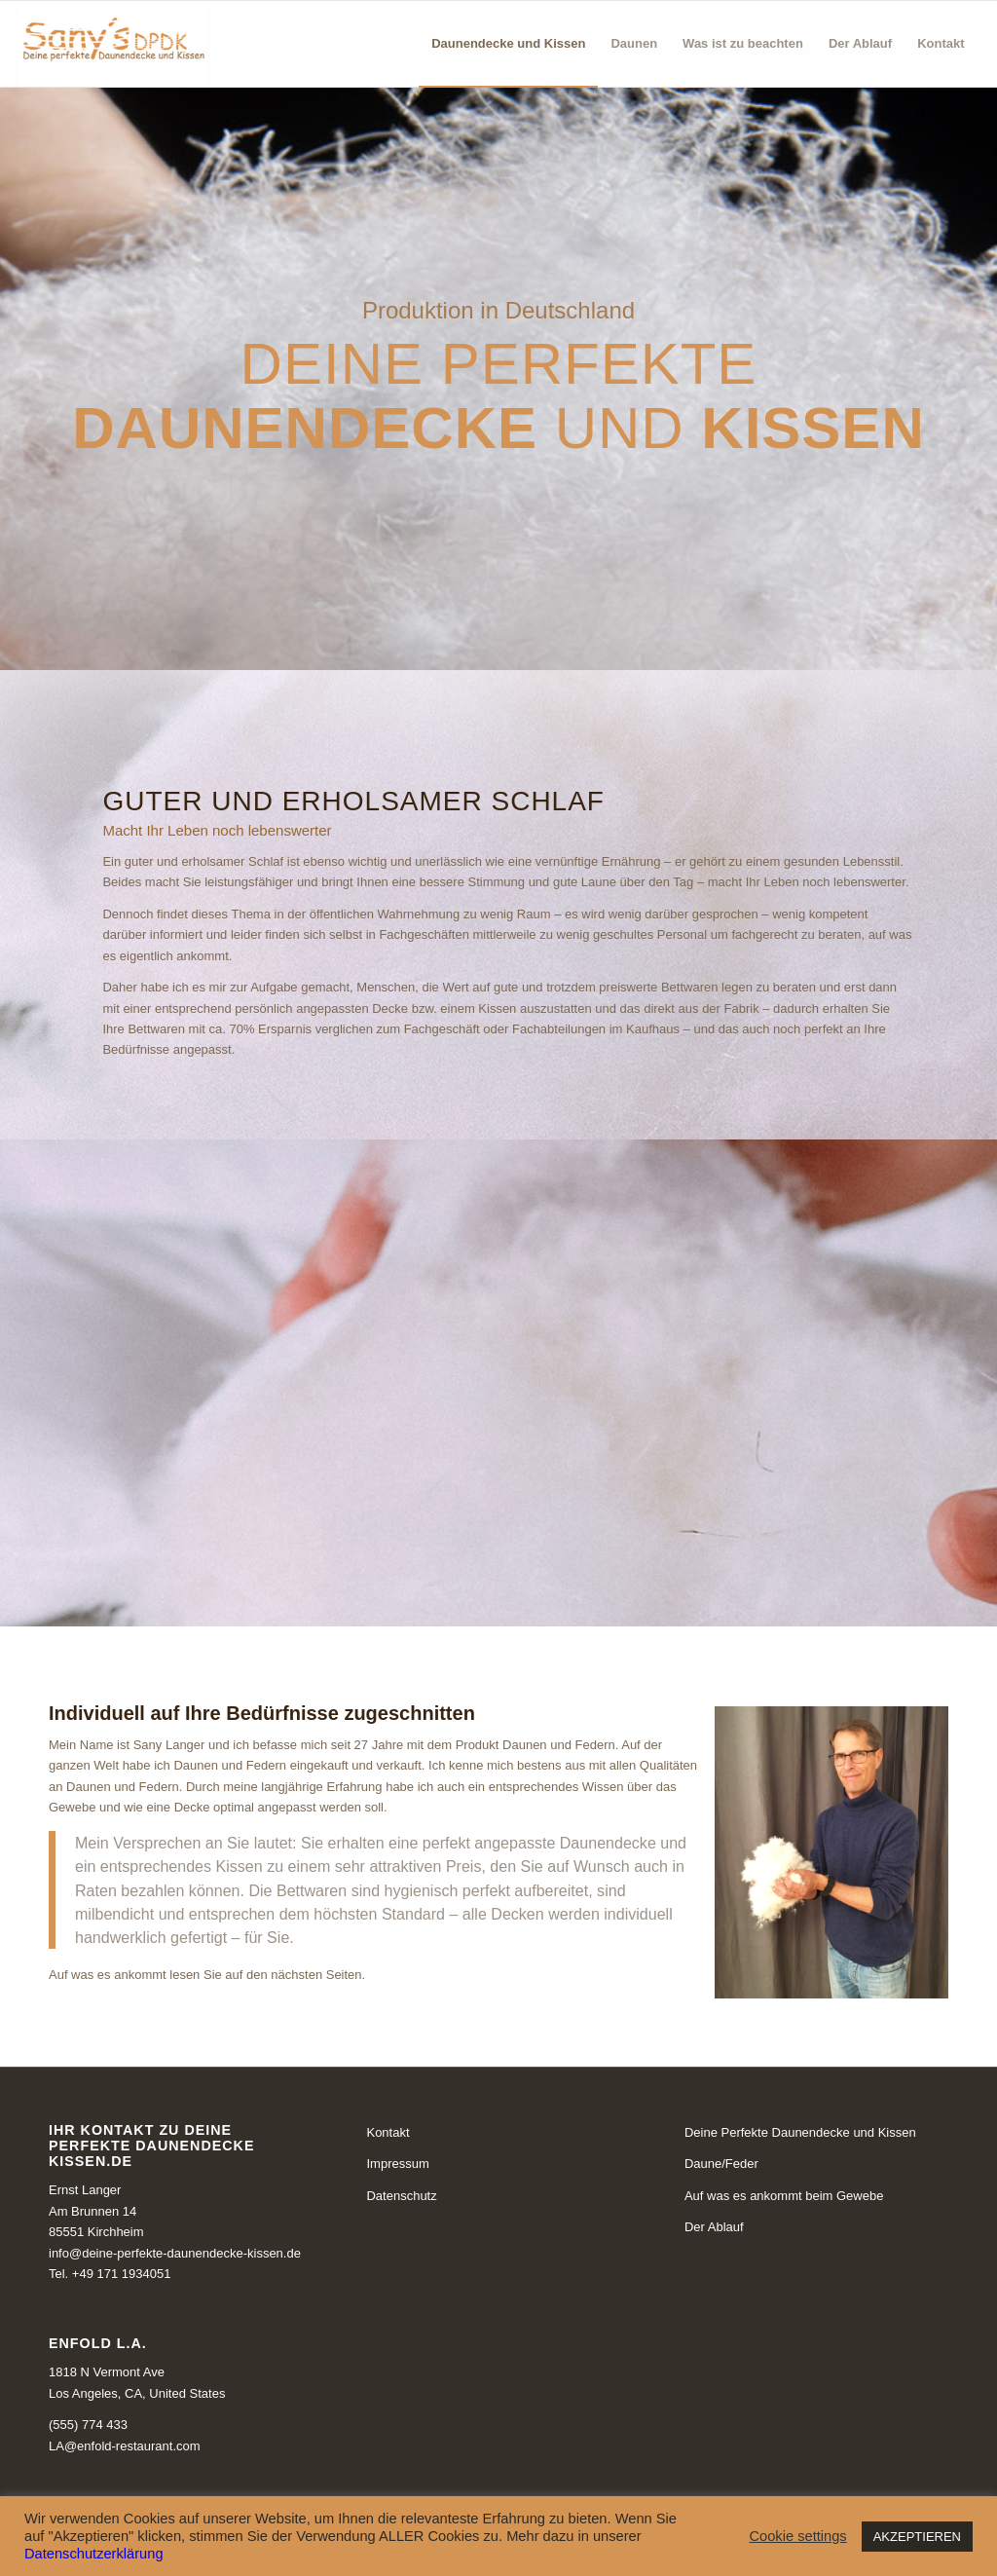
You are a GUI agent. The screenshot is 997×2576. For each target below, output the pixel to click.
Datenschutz (401, 2195)
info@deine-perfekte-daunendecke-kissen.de (175, 2253)
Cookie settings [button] (797, 2536)
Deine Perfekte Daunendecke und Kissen (800, 2132)
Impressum (397, 2163)
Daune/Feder (721, 2163)
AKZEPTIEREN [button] (917, 2536)
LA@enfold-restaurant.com (125, 2446)
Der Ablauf (714, 2227)
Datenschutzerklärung (94, 2553)
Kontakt (387, 2132)
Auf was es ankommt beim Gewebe (783, 2195)
